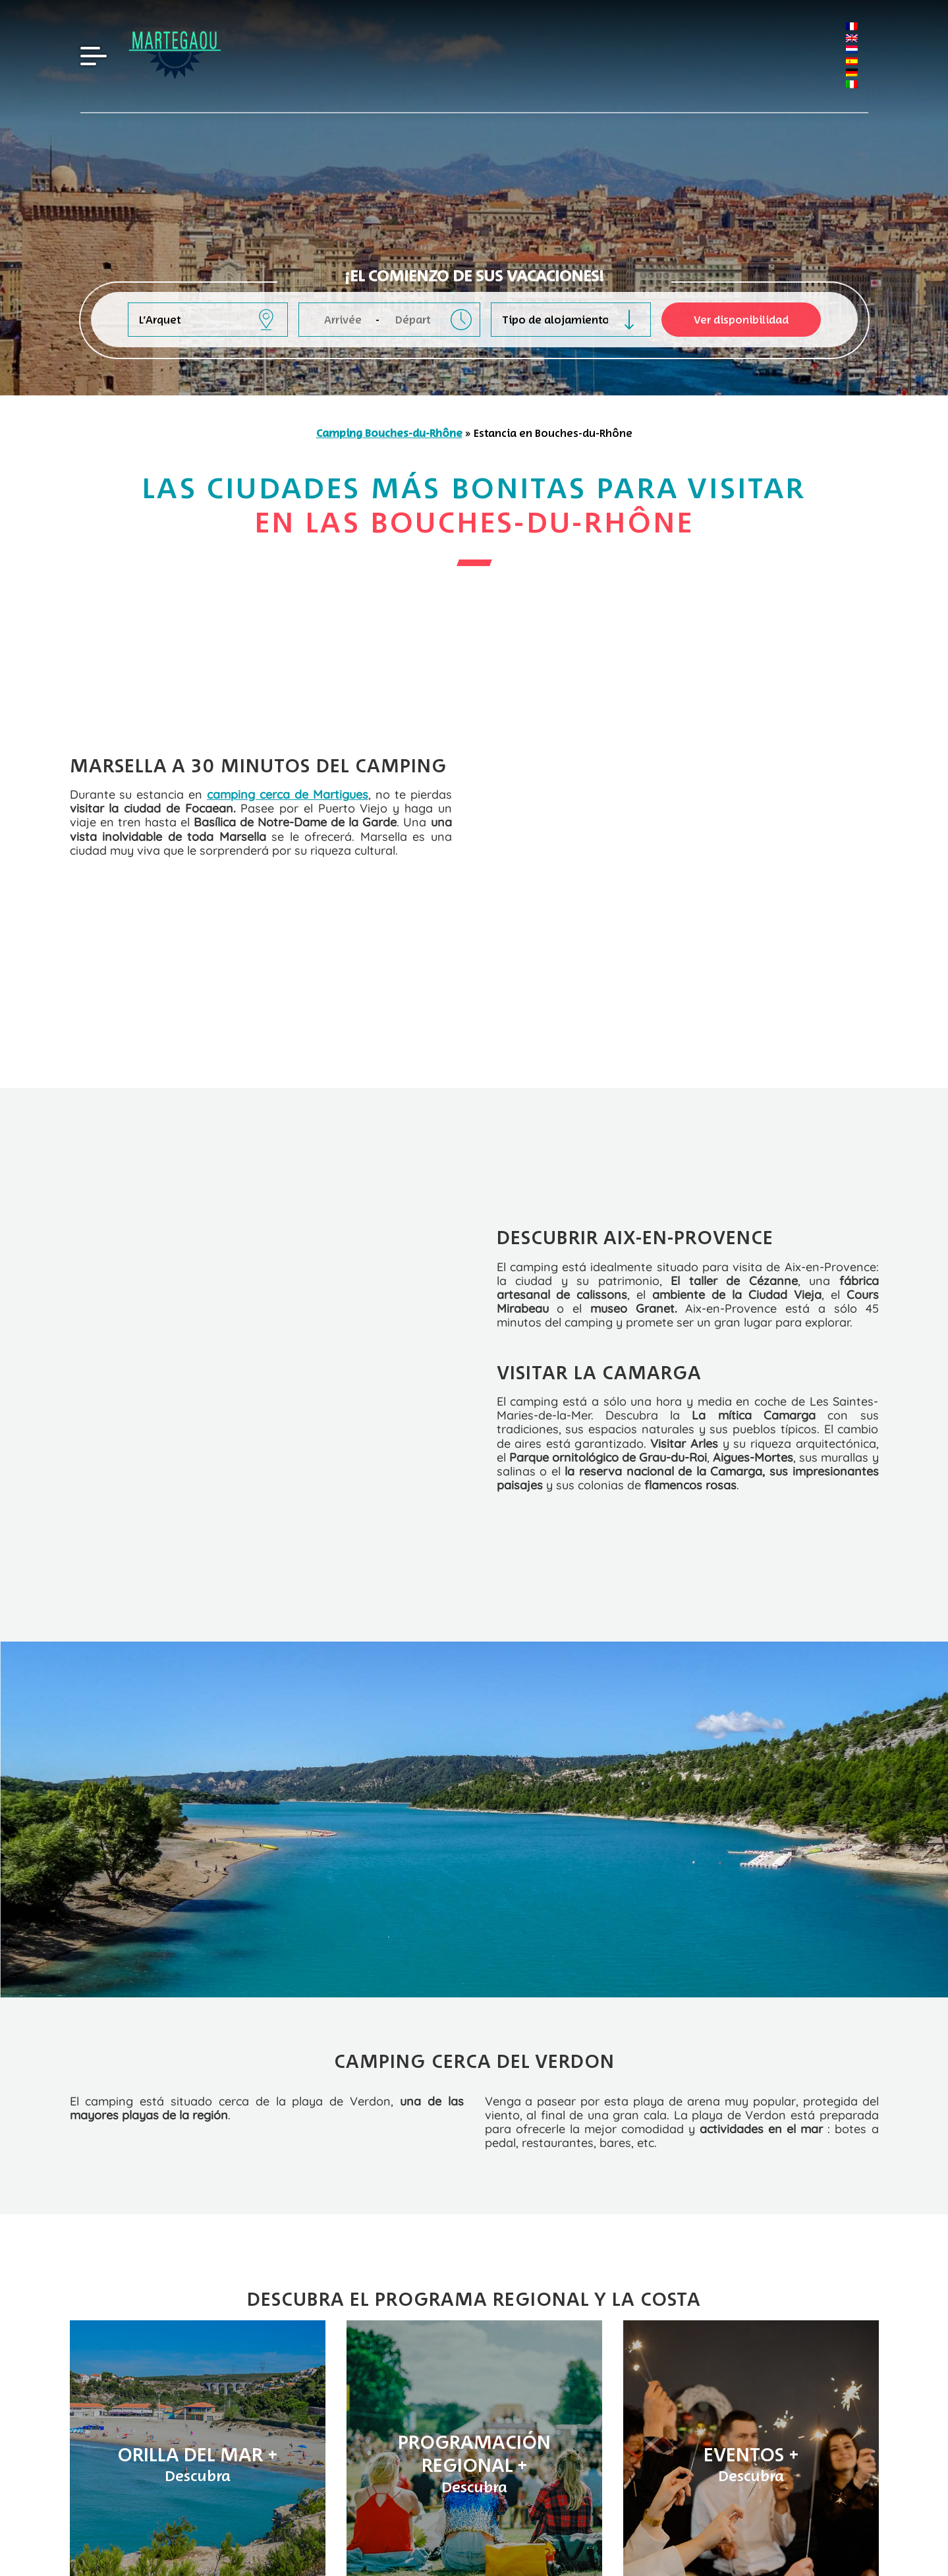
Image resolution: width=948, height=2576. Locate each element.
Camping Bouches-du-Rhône (389, 433)
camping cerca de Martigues (287, 733)
